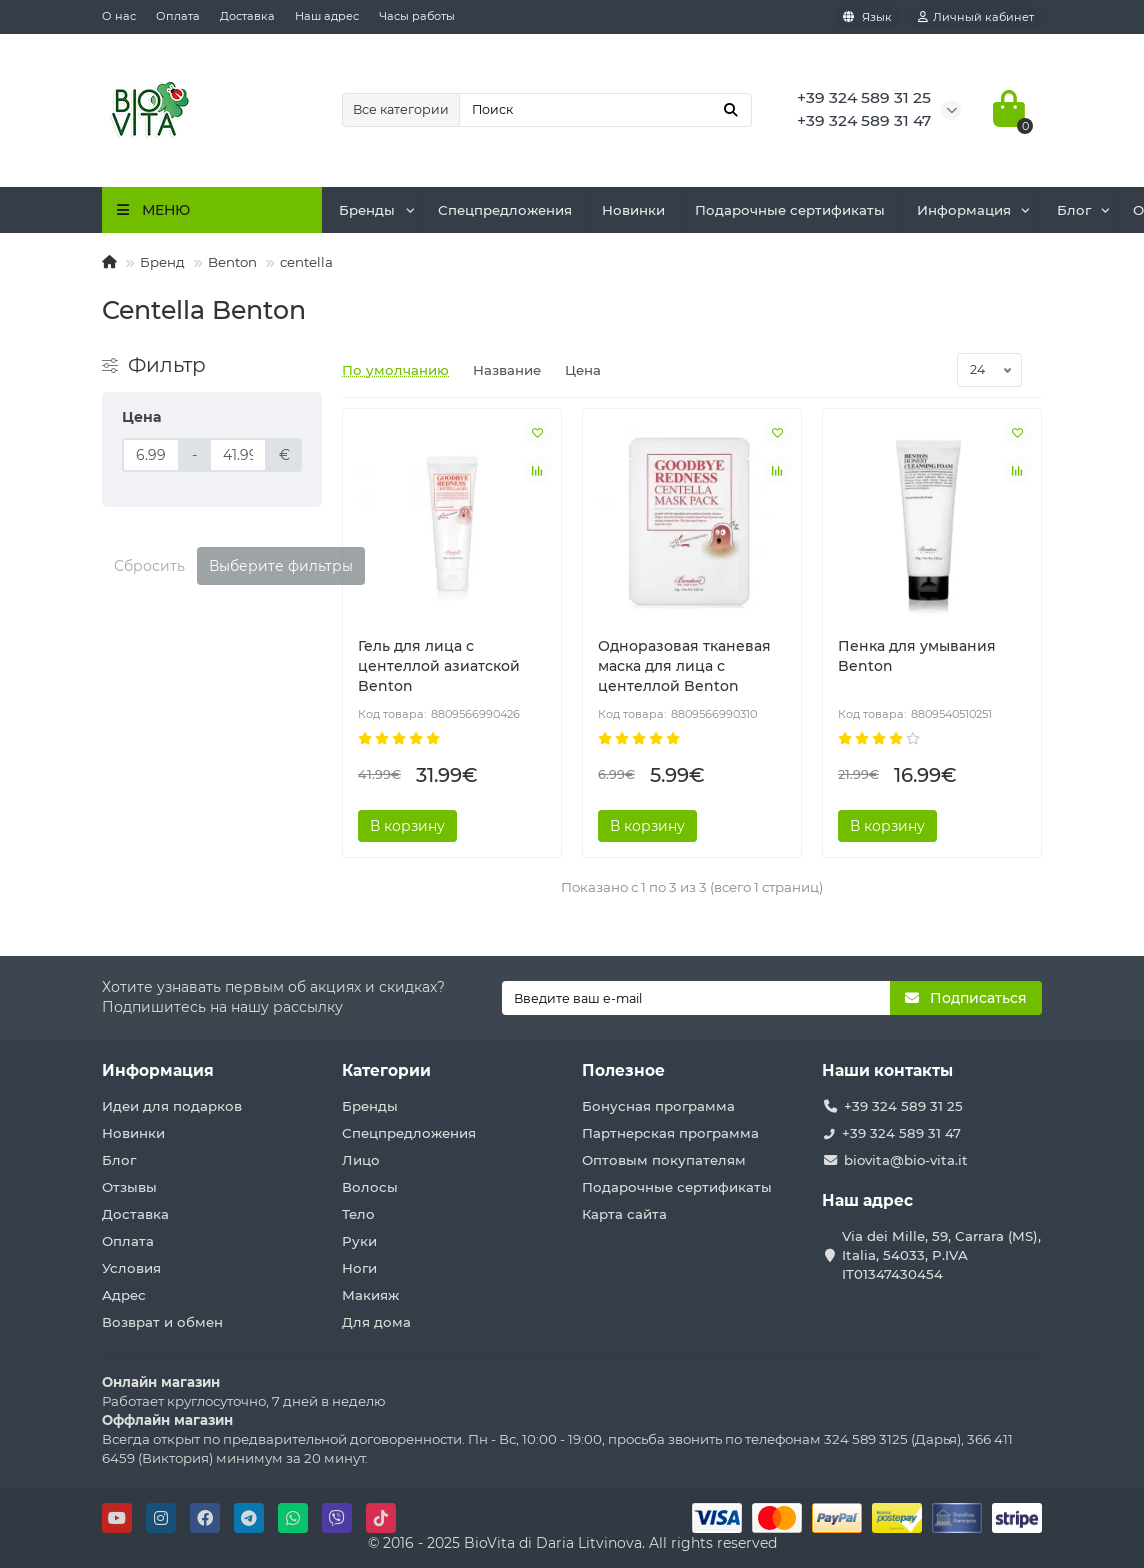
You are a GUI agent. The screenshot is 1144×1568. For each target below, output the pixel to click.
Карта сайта (624, 1214)
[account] (976, 17)
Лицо (361, 1160)
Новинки (633, 210)
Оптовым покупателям (664, 1160)
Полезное (623, 1070)
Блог (1074, 210)
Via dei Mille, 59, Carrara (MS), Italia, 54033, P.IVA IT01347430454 (941, 1255)
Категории (386, 1070)
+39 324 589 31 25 (903, 1106)
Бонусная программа (658, 1106)
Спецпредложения (505, 210)
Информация (964, 210)
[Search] (605, 110)
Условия (131, 1268)
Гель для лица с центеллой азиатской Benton (439, 666)
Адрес (124, 1295)
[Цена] (151, 455)
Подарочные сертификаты (790, 210)
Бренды (367, 210)
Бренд (162, 262)
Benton (232, 262)
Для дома (376, 1322)
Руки (359, 1241)
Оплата (178, 16)
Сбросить (149, 566)
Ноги (359, 1268)
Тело (358, 1214)
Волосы (370, 1187)
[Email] (696, 998)
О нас (119, 16)
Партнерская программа (670, 1133)
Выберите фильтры (281, 566)
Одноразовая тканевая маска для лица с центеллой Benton (684, 666)
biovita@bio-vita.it (906, 1160)
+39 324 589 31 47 (901, 1133)
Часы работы (417, 16)
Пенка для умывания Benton (917, 656)
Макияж (370, 1295)
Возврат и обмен (162, 1322)
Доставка (247, 16)
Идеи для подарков (172, 1106)
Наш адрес (327, 16)
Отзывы (129, 1187)
